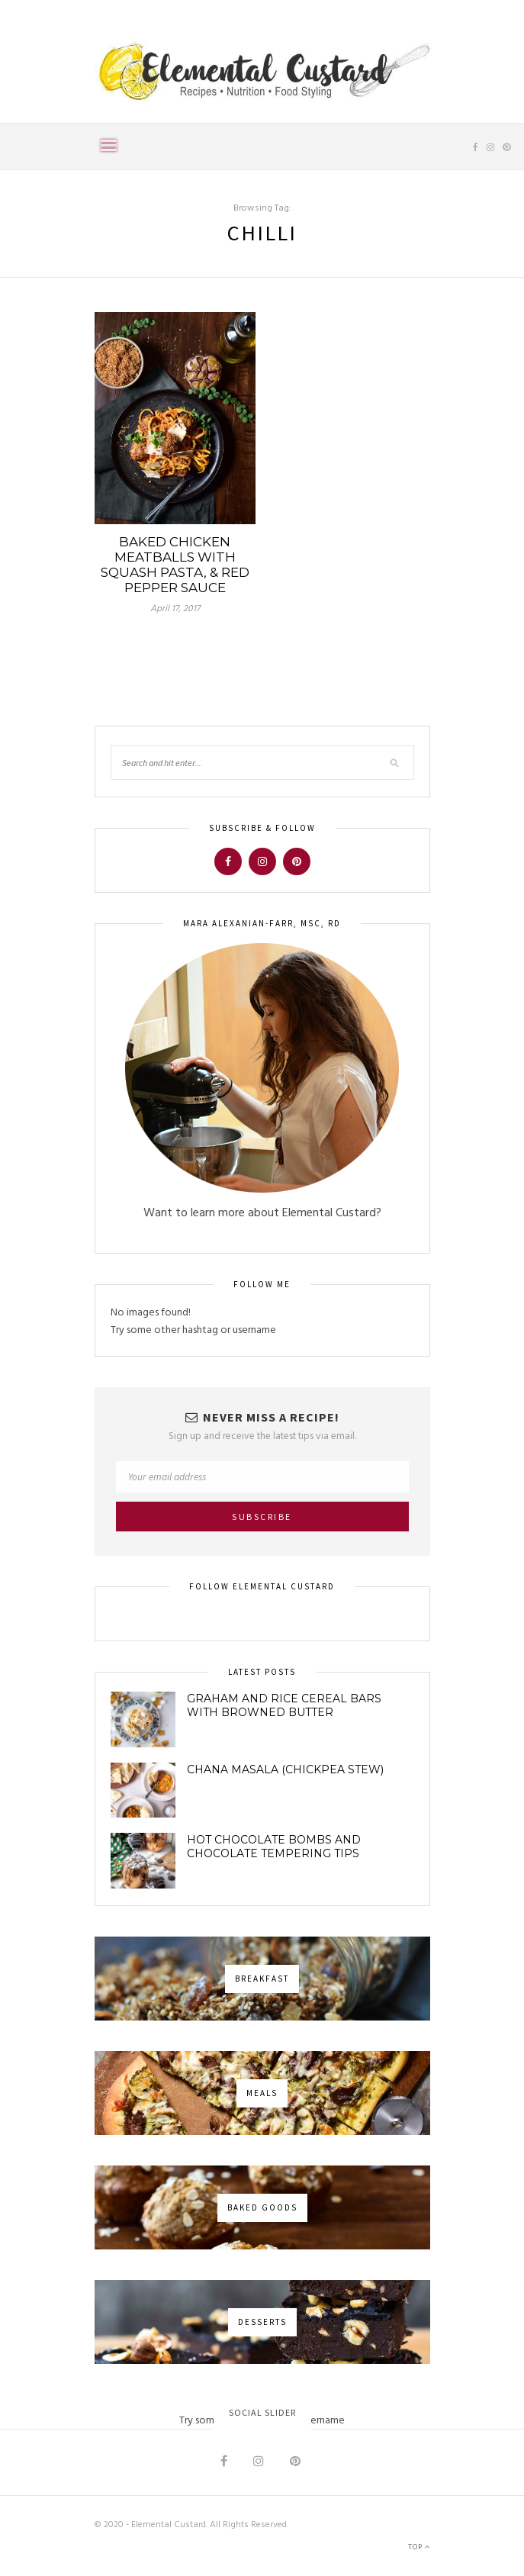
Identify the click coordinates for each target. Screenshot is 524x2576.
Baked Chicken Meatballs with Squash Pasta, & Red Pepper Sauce (175, 564)
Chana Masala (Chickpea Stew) (285, 1769)
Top (419, 2547)
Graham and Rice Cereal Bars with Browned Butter (284, 1705)
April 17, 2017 (175, 609)
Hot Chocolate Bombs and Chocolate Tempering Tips (274, 1846)
